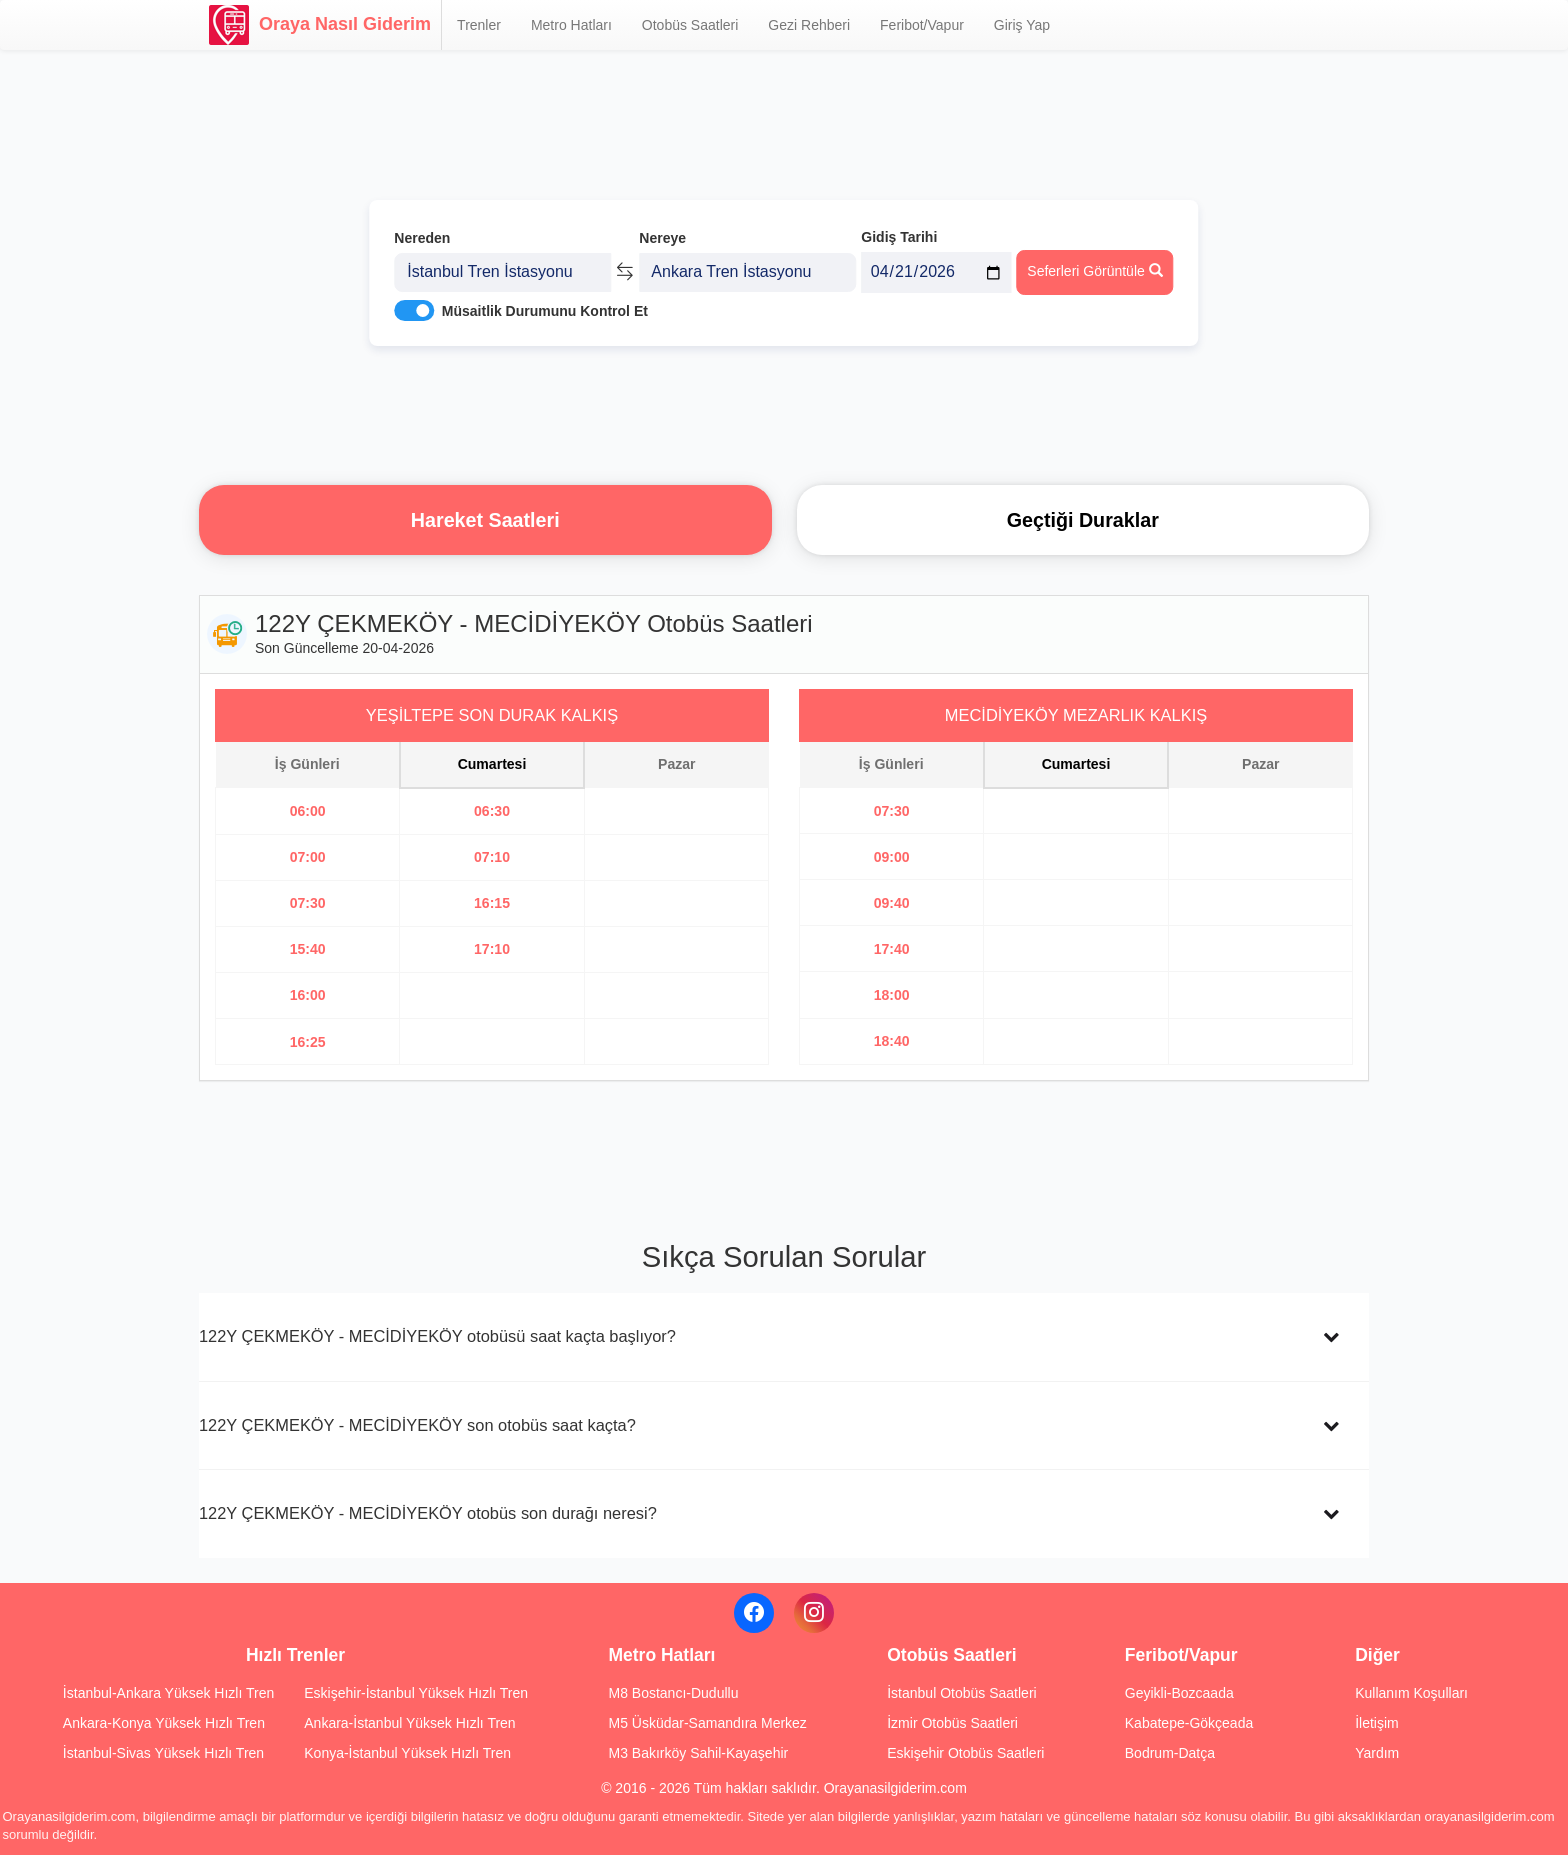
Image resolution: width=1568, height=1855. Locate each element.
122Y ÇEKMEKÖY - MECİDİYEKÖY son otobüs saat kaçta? (417, 1425)
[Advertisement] (784, 415)
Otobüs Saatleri (690, 25)
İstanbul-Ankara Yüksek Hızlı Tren (168, 1693)
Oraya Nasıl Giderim (320, 25)
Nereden (422, 238)
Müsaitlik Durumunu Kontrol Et (545, 311)
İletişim (1377, 1723)
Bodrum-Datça (1170, 1753)
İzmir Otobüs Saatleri (952, 1723)
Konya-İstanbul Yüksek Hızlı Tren (407, 1753)
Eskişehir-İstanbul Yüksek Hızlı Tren (416, 1693)
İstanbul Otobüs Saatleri (961, 1693)
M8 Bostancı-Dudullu (673, 1693)
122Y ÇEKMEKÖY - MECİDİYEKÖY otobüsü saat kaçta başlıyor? (437, 1336)
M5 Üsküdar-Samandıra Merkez (707, 1723)
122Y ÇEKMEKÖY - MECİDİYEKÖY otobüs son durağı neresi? (428, 1513)
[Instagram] (814, 1613)
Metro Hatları (571, 25)
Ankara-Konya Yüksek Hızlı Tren (164, 1723)
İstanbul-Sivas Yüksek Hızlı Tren (163, 1753)
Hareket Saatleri (485, 520)
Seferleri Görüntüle (1094, 271)
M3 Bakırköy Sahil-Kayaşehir (698, 1753)
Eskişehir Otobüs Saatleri (965, 1753)
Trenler (479, 25)
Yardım (1377, 1753)
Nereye (662, 238)
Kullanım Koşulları (1411, 1693)
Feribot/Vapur (922, 25)
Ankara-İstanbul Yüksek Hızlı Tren (409, 1723)
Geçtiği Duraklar (1083, 520)
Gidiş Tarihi (899, 237)
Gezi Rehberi (809, 25)
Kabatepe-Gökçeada (1189, 1723)
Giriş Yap (1022, 25)
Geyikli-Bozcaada (1179, 1693)
